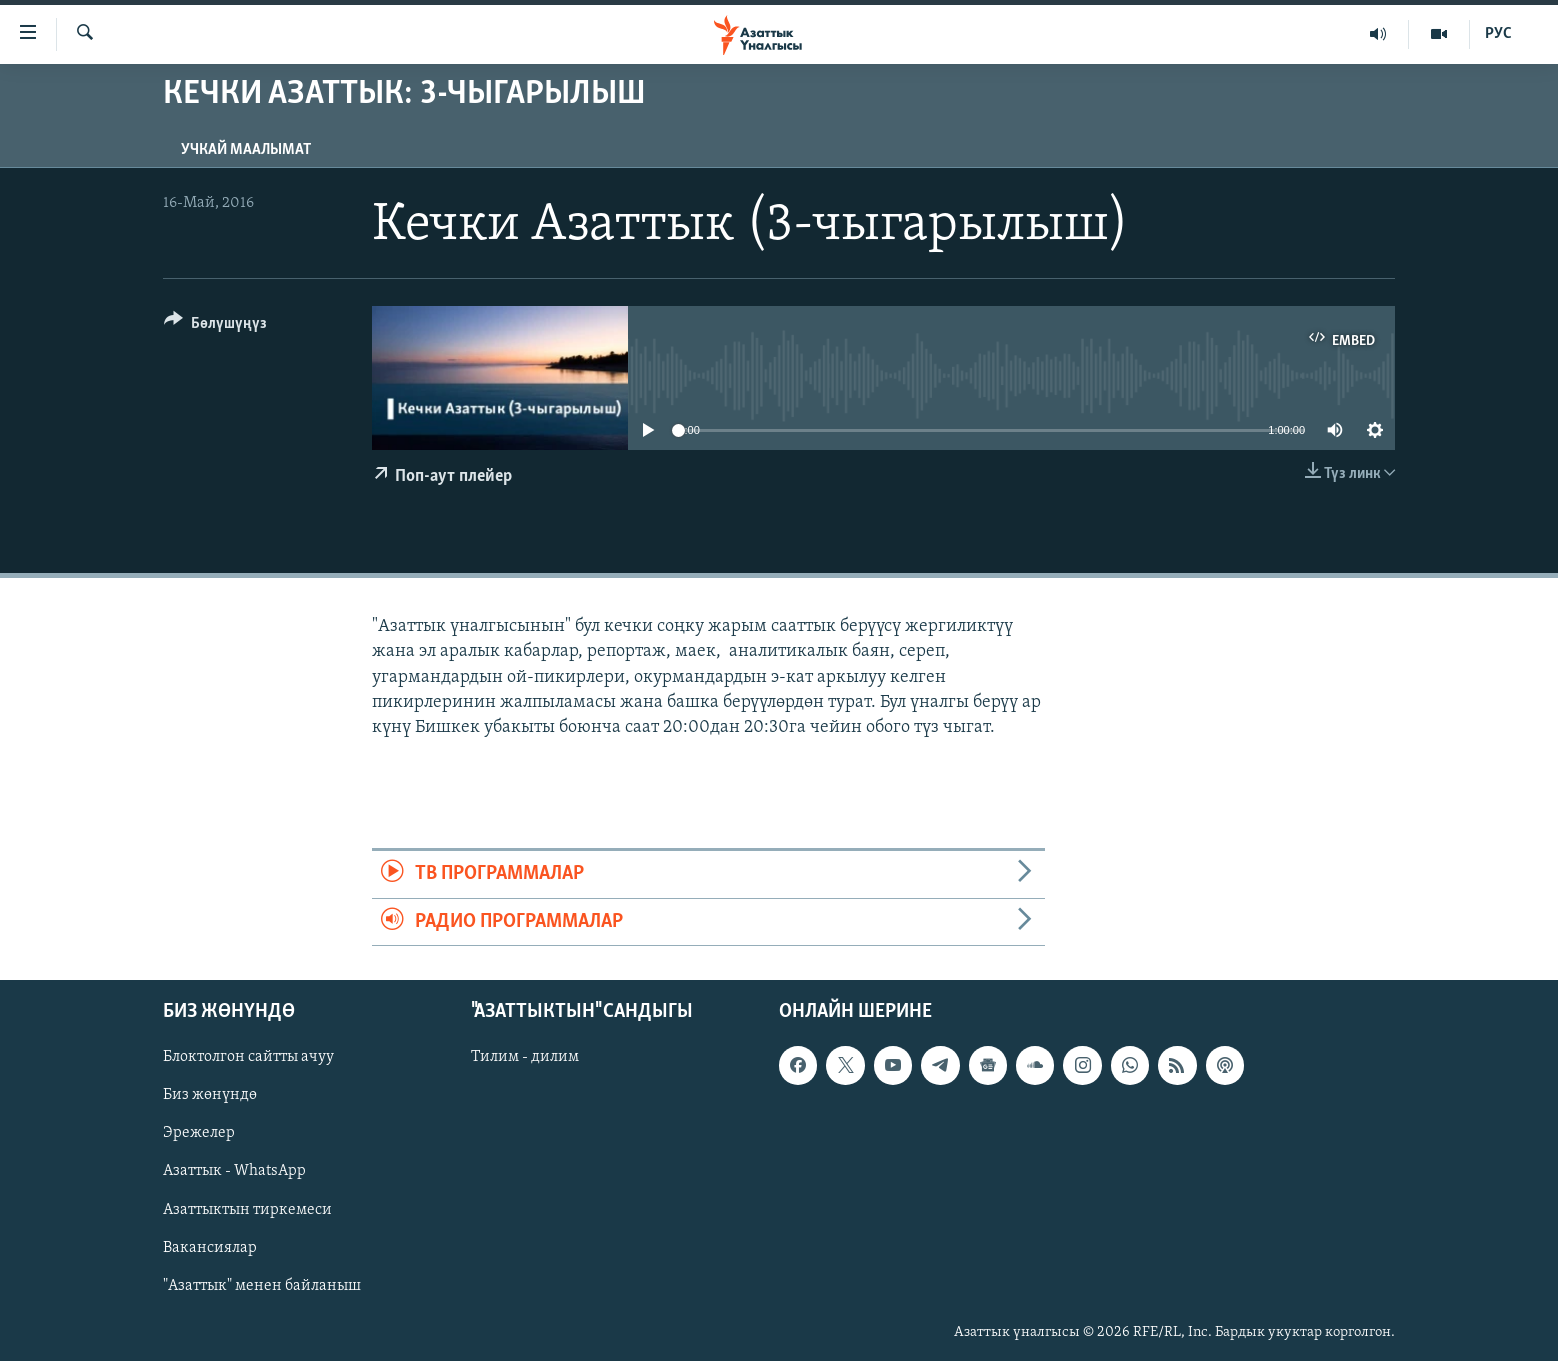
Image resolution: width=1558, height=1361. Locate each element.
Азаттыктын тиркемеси (247, 1209)
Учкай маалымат (246, 150)
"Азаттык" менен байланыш (262, 1286)
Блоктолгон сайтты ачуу (248, 1057)
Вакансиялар (210, 1247)
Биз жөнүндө (210, 1095)
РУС (1498, 34)
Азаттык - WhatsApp (234, 1171)
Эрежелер (199, 1133)
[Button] (215, 326)
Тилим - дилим (525, 1057)
